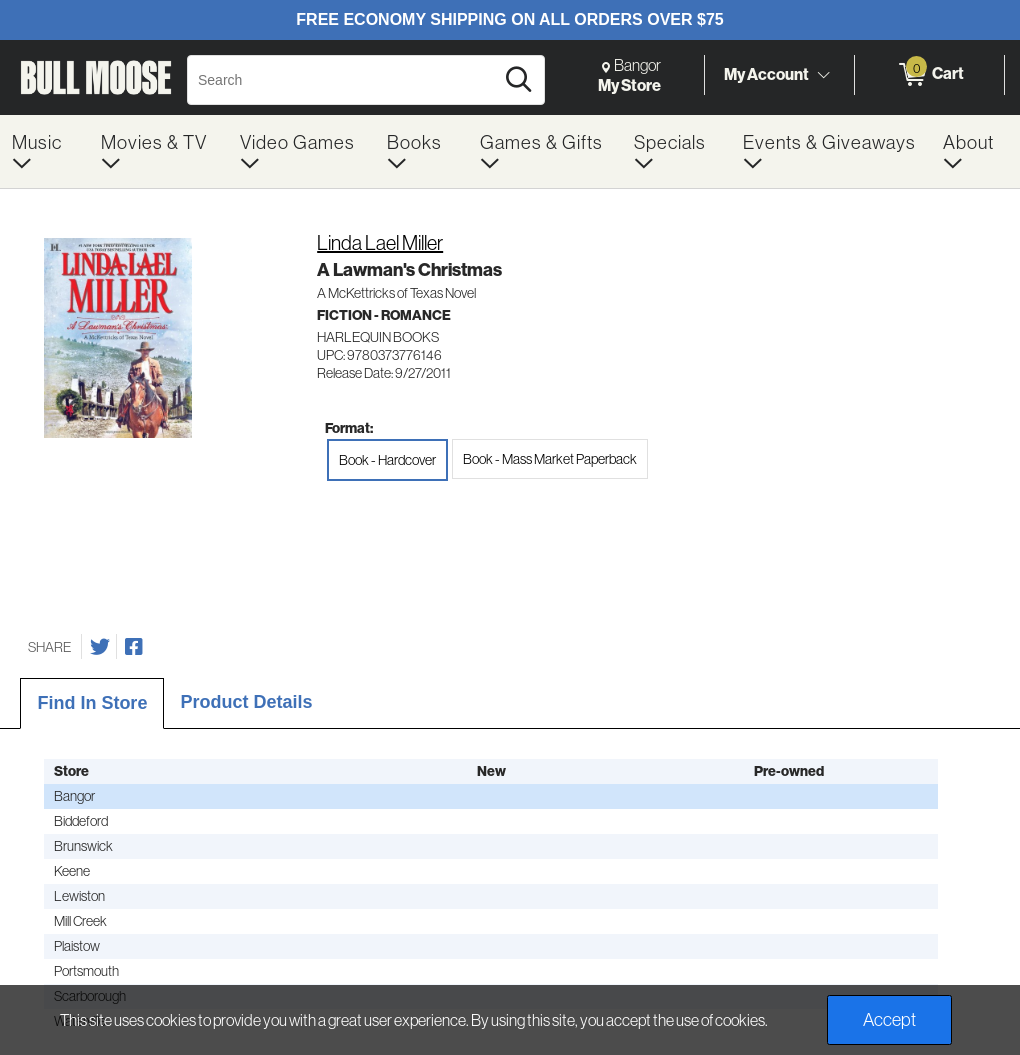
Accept (889, 1019)
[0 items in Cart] (929, 75)
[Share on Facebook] (134, 647)
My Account (766, 74)
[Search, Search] (343, 80)
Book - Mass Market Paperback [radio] (550, 459)
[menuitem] (44, 151)
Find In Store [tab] (92, 703)
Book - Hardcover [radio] (387, 460)
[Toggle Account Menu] (823, 75)
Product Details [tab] (246, 702)
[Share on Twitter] (100, 647)
